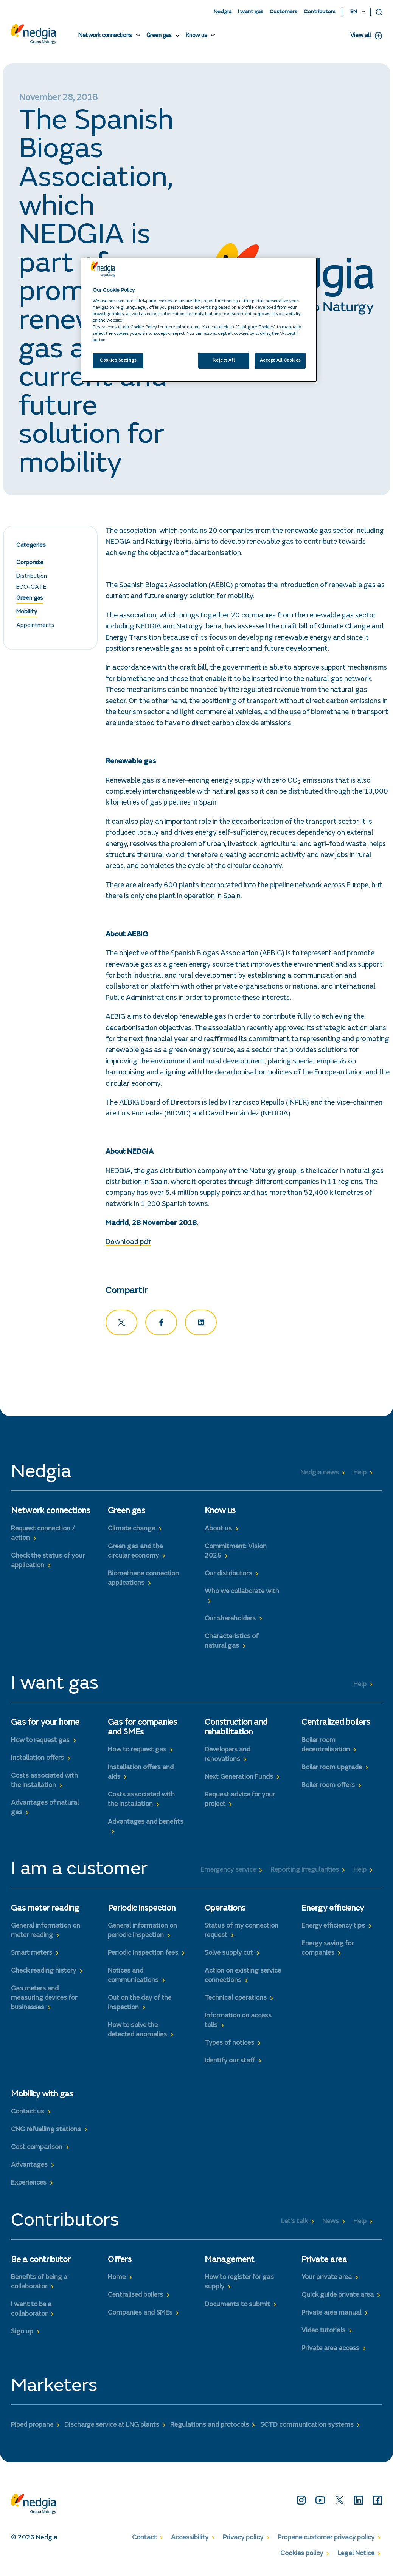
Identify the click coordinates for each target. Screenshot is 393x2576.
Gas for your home (45, 1724)
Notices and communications (133, 1977)
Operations (225, 1910)
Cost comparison (36, 2149)
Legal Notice (355, 2555)
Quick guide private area (337, 2296)
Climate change (131, 1530)
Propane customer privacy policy (326, 2539)
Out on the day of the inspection (139, 2004)
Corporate (29, 564)
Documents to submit (237, 2306)
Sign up (22, 2333)
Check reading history (43, 1972)
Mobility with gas (42, 2096)
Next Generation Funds (239, 1778)
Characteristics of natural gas (231, 1642)
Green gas (159, 35)
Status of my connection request (241, 1932)
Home (117, 2278)
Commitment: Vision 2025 (236, 1552)
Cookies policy (301, 2555)
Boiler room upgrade (331, 1768)
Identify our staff (230, 2062)
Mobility (26, 613)
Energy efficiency (332, 1910)
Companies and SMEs (140, 2314)
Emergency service (228, 1871)
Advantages (29, 2166)
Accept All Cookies (280, 361)
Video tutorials (323, 2331)
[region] (199, 320)
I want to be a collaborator (31, 2311)
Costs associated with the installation (44, 1782)
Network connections (105, 35)
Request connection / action (43, 1535)
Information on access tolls (238, 2022)
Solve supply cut (229, 1954)
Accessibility (189, 2539)
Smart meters (31, 1954)
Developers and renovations (227, 1756)
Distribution (31, 577)
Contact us (27, 2113)
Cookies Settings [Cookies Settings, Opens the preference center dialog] (118, 361)
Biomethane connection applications (143, 1580)
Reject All (224, 361)
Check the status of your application (48, 1562)
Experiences (29, 2184)
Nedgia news (319, 1474)
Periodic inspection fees (143, 1954)
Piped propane (32, 2426)
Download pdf (128, 1243)
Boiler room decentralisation (325, 1746)
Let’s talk (294, 2222)
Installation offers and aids (141, 1773)
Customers (283, 12)
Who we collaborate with (242, 1592)
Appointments (35, 627)
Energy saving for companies (327, 1950)
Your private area (326, 2278)
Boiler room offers (328, 1786)
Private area (324, 2261)
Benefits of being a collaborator (39, 2283)
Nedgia (222, 12)
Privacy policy (243, 2539)
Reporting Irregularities (304, 1871)
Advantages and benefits (145, 1823)
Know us (196, 35)
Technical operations (236, 1999)
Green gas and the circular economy (135, 1552)
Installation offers (37, 1759)
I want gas (250, 12)
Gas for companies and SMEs (142, 1729)
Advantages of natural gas (45, 1809)
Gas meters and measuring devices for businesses (44, 2000)
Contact (144, 2539)
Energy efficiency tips (333, 1927)
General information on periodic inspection (142, 1932)
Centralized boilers (335, 1724)
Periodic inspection (142, 1910)
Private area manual (331, 2314)
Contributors (320, 12)
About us (218, 1530)
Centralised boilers (135, 2296)
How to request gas (40, 1741)
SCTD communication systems (307, 2426)
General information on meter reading (45, 1932)
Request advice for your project (240, 1801)
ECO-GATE (31, 589)
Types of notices (229, 2044)
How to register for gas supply (239, 2283)
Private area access (330, 2349)
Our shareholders (230, 1620)
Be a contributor (41, 2261)
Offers (120, 2261)
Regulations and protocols (209, 2426)
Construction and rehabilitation (236, 1729)
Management (229, 2261)
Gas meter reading (45, 1910)
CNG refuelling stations (46, 2131)
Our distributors (228, 1575)
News (330, 2222)
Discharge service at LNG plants (111, 2426)
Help (360, 1474)
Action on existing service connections (243, 1977)
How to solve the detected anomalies (137, 2032)
